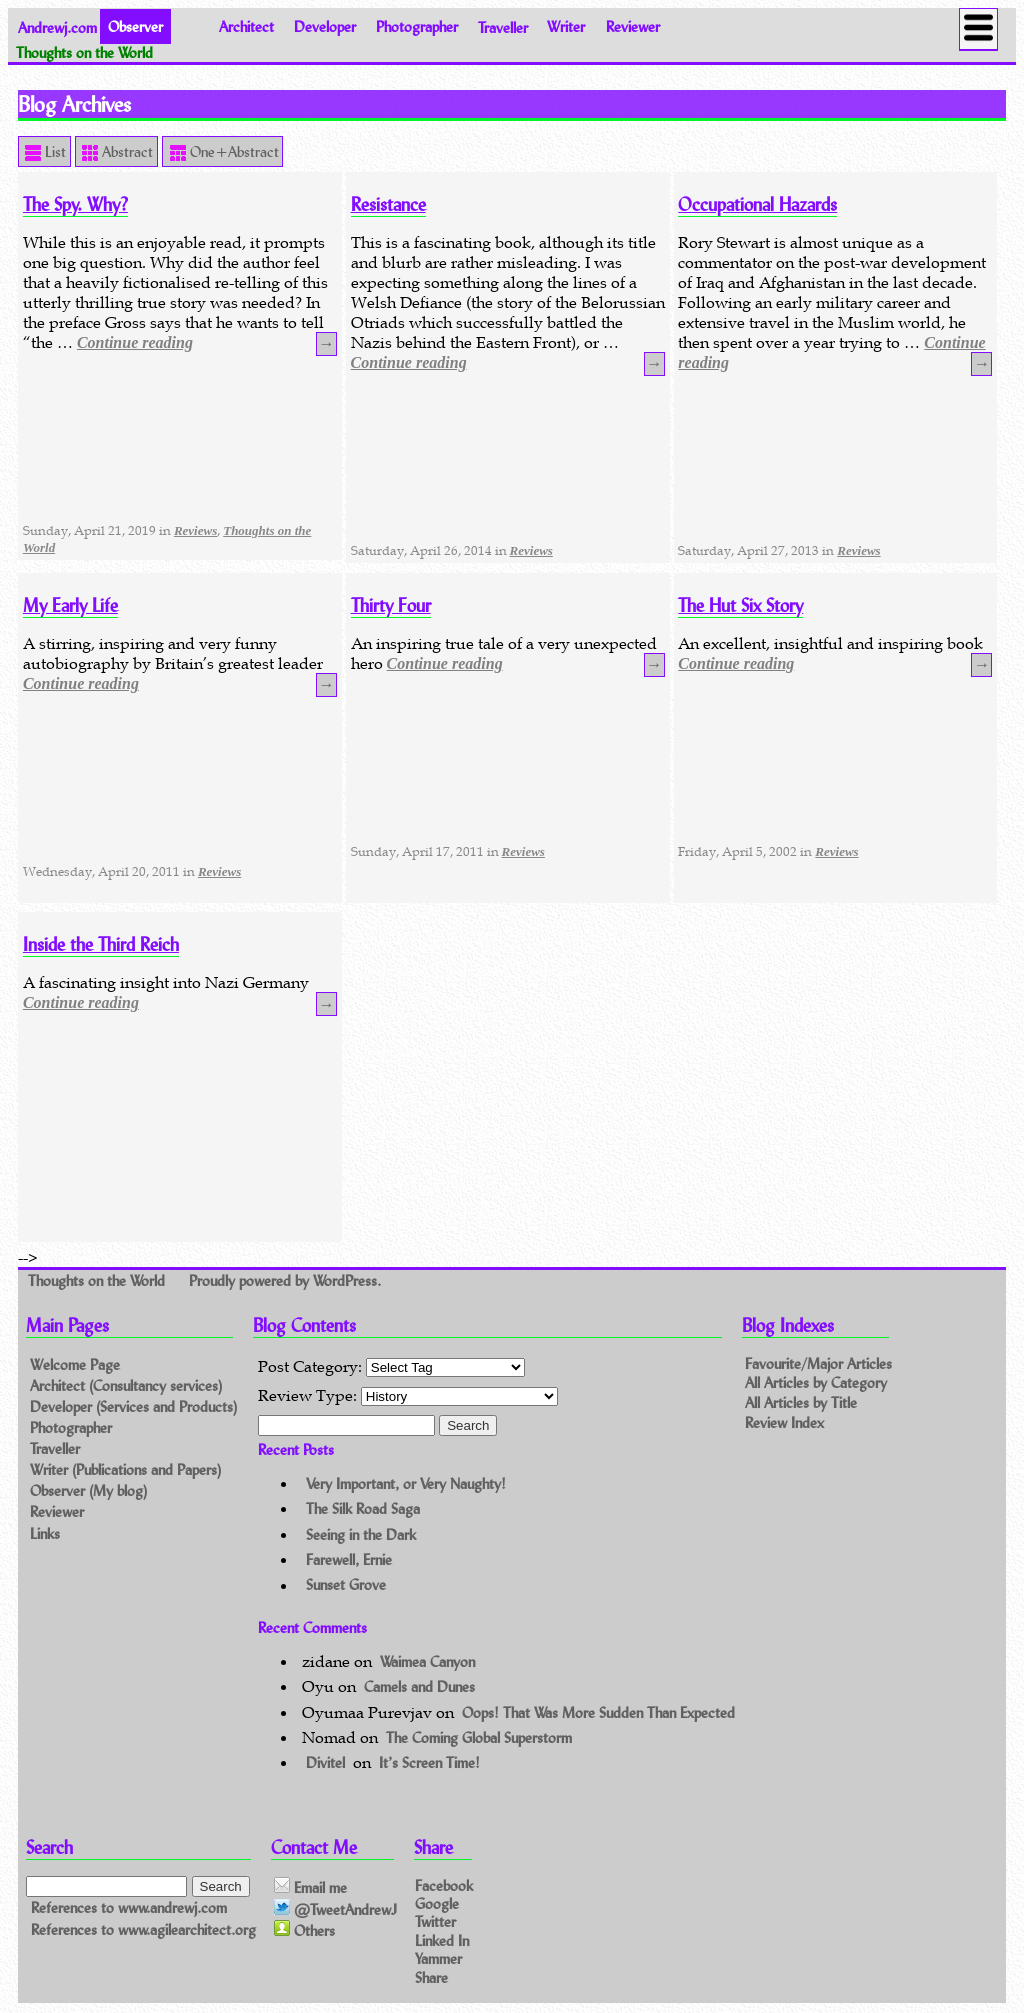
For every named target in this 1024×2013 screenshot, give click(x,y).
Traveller (503, 26)
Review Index (784, 1423)
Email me (310, 1887)
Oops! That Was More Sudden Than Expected (598, 1712)
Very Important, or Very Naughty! (406, 1483)
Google (437, 1903)
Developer (325, 26)
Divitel (325, 1762)
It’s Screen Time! (429, 1762)
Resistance (388, 204)
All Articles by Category (816, 1383)
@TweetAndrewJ (335, 1909)
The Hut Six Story (740, 605)
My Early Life (70, 605)
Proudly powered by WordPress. (285, 1280)
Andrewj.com (57, 26)
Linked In (442, 1939)
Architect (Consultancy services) (126, 1385)
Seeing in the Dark (361, 1534)
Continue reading (135, 342)
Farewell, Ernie (349, 1559)
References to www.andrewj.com (129, 1907)
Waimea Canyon (427, 1661)
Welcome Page (75, 1364)
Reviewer (633, 26)
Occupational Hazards (757, 204)
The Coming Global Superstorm (479, 1737)
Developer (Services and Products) (133, 1406)
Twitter (435, 1921)
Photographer (417, 26)
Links (45, 1533)
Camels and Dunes (419, 1686)
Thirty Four (391, 605)
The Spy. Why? (75, 204)
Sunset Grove (346, 1585)
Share (431, 1977)
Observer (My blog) (88, 1490)
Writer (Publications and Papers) (125, 1469)
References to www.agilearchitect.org (143, 1929)
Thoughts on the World (98, 1280)
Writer (566, 26)
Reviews (195, 530)
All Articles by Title (801, 1403)
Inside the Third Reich (101, 944)
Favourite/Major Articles (818, 1363)
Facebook (444, 1885)
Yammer (438, 1957)
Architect (246, 26)
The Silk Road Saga (363, 1508)
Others (304, 1930)
